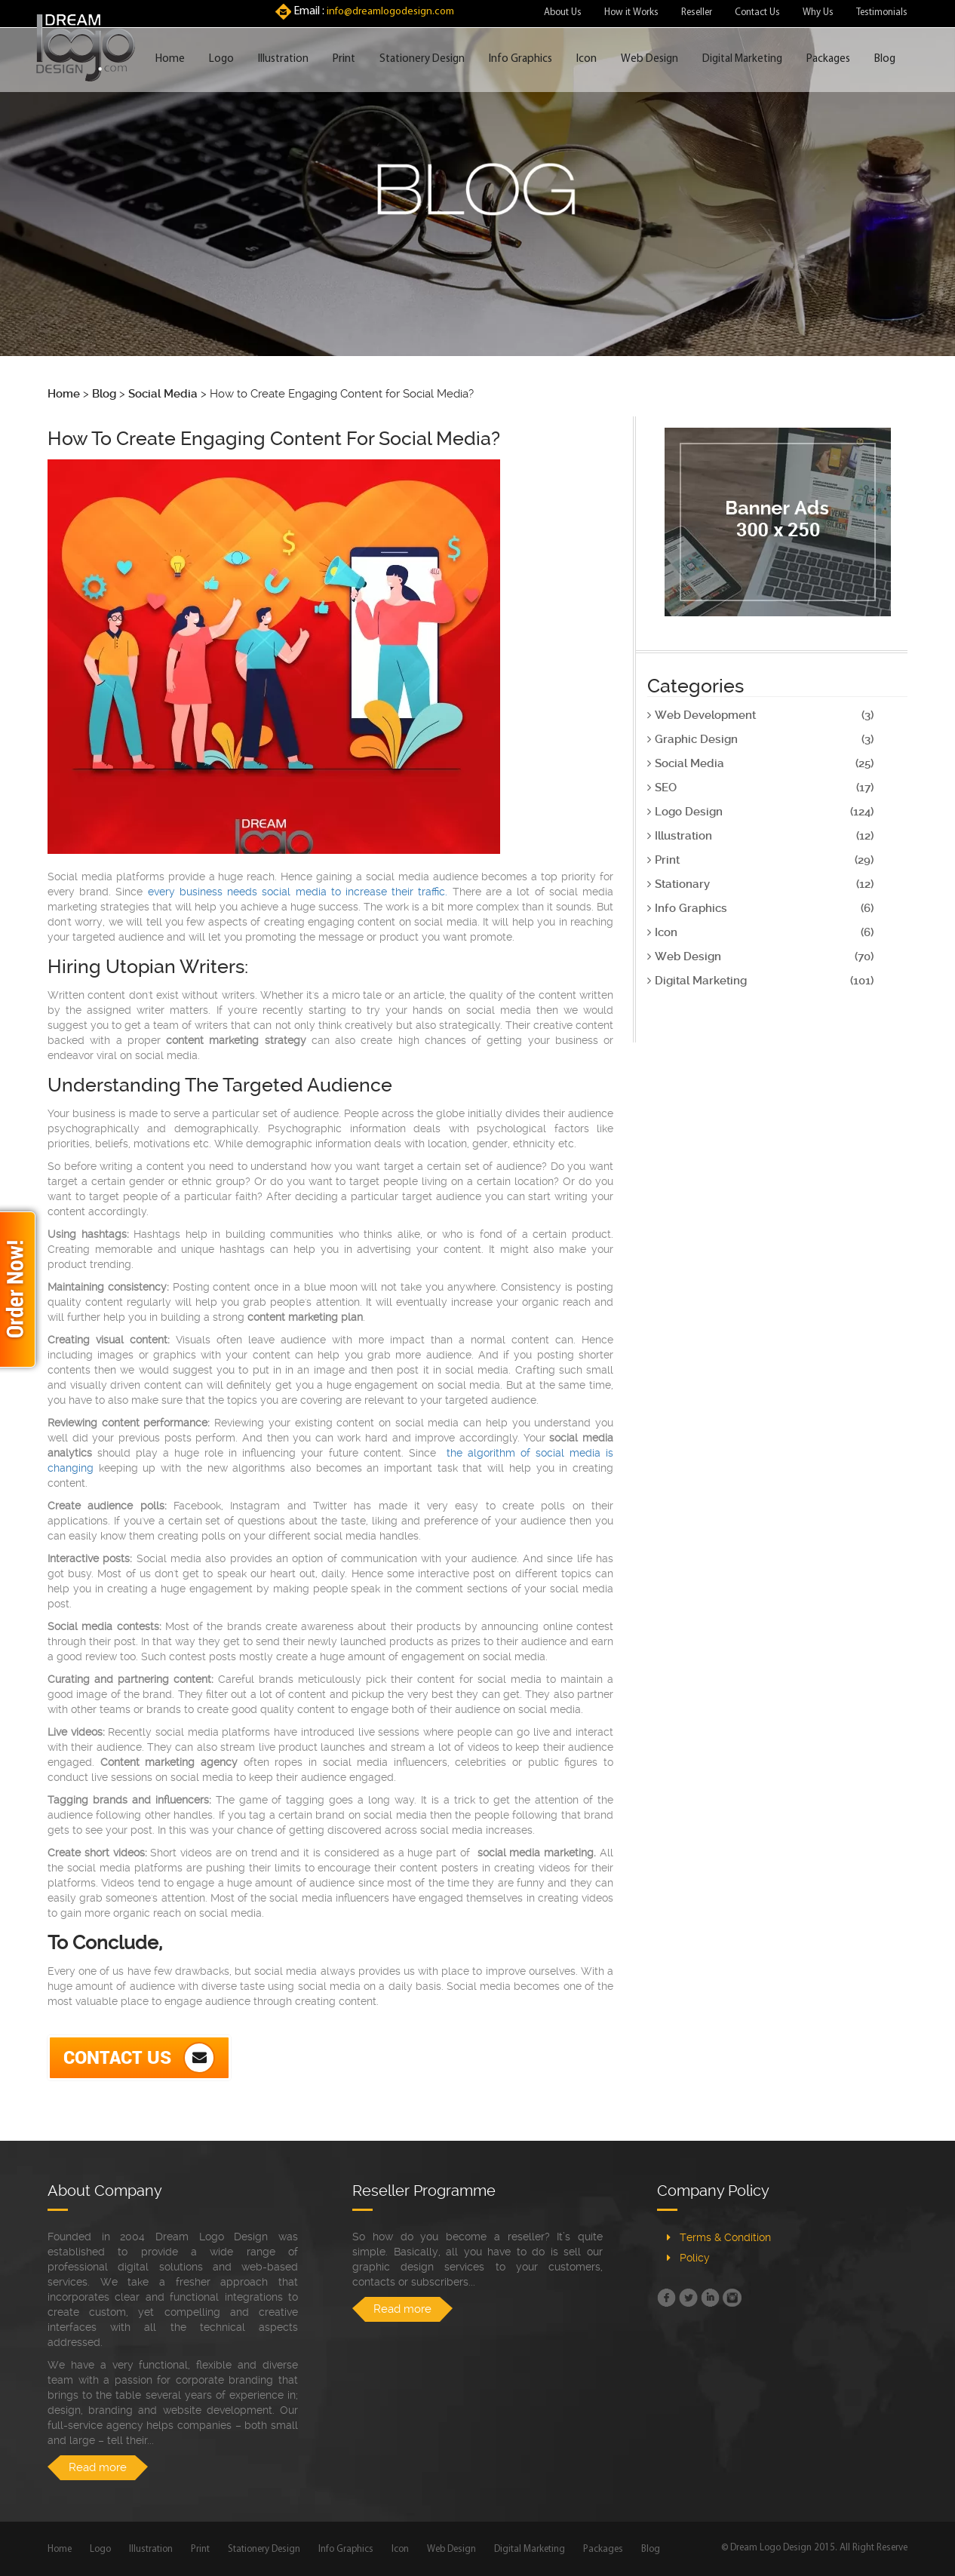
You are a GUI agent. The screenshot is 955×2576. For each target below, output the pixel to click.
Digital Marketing (742, 59)
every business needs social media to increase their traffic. (298, 892)
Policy (695, 2258)
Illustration (283, 59)
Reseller (696, 12)
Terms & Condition (725, 2237)
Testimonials (881, 12)
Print (344, 59)
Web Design (649, 59)
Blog (884, 59)
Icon (586, 59)
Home (170, 59)
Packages (828, 59)
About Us (563, 12)
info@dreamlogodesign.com (390, 11)
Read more (98, 2467)
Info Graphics (520, 59)
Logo (221, 59)
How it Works (631, 12)
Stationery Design (422, 59)
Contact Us (757, 12)
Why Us (818, 12)
